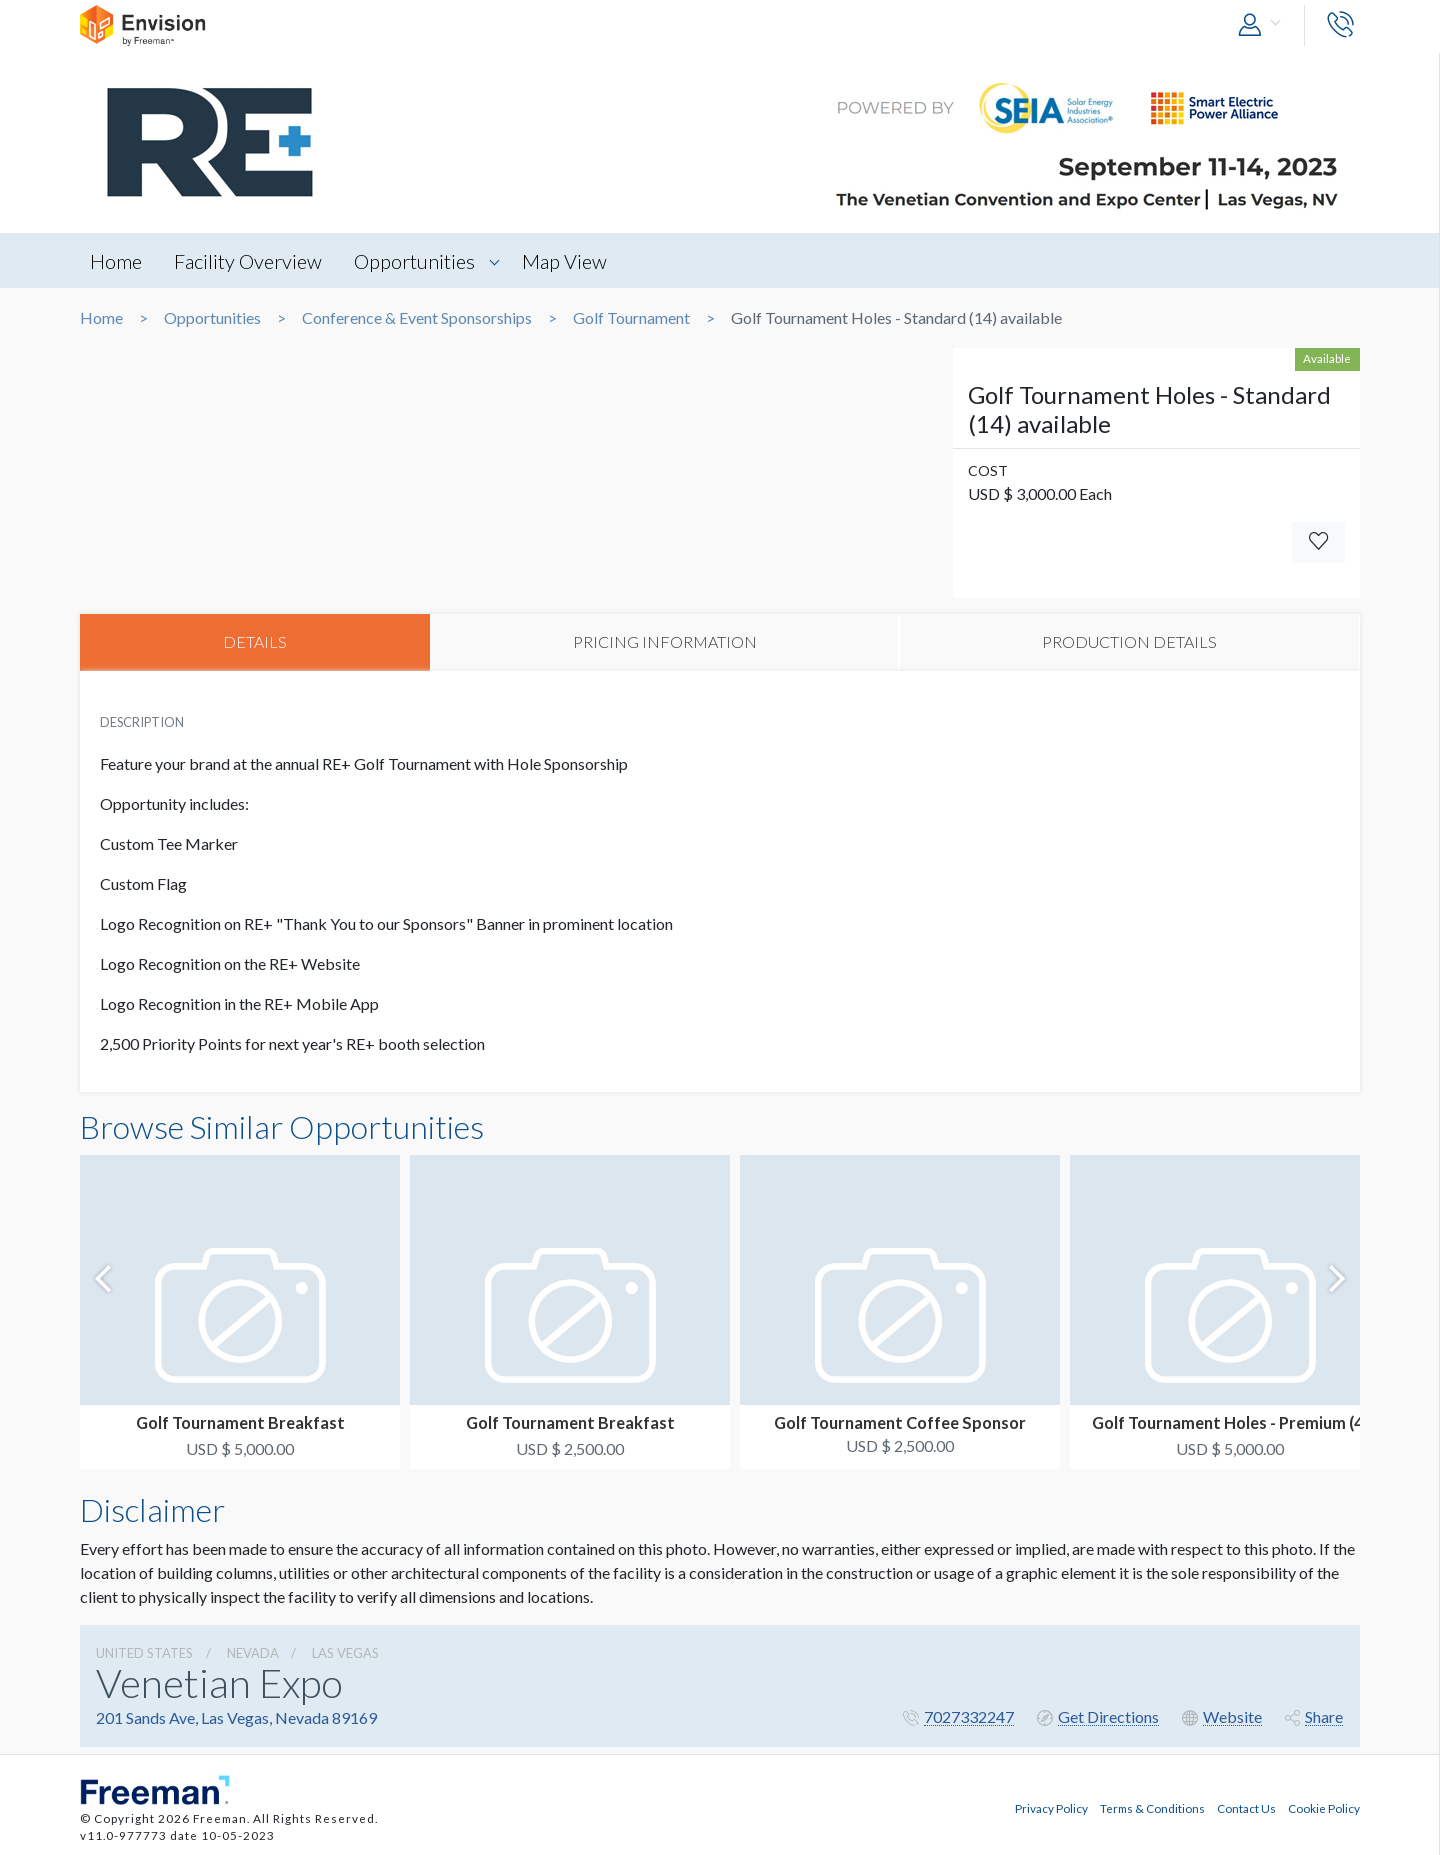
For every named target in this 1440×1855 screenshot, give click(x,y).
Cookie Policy (1324, 1808)
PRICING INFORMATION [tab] (665, 642)
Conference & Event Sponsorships (417, 318)
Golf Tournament (631, 318)
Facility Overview (249, 261)
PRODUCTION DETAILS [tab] (1129, 642)
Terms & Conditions (1152, 1808)
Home (116, 261)
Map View (567, 261)
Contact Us (1246, 1808)
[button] (1264, 25)
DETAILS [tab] (255, 642)
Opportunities (416, 261)
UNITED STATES (144, 1654)
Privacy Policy (1051, 1808)
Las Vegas (345, 1654)
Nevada (253, 1654)
